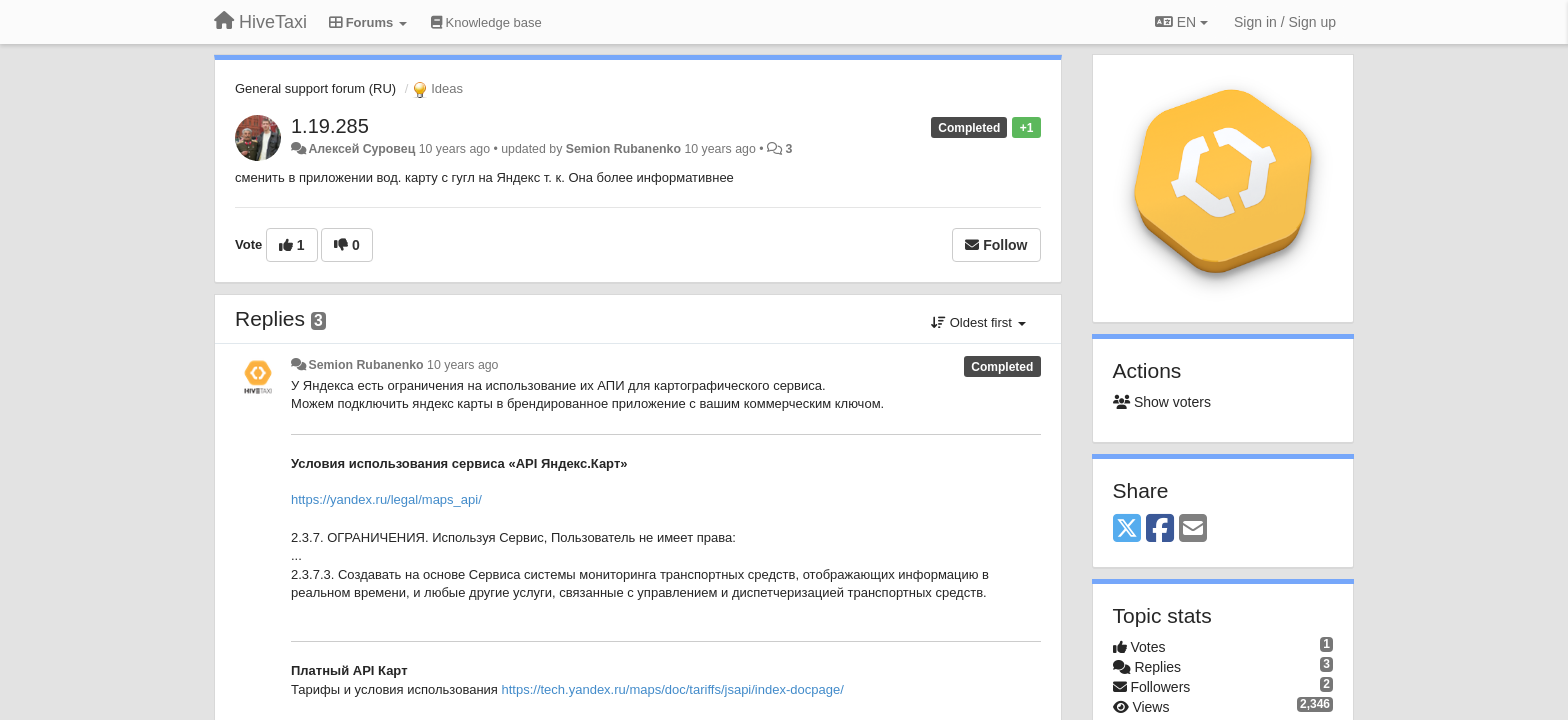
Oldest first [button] (978, 322)
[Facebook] (1160, 529)
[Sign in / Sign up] (1285, 22)
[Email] (1193, 529)
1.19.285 (330, 126)
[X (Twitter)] (1127, 529)
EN (1181, 22)
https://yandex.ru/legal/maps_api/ (386, 499)
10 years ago (462, 365)
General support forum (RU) (315, 88)
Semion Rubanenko (623, 149)
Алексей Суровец (361, 149)
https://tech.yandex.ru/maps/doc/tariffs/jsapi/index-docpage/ (672, 689)
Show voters (1162, 402)
